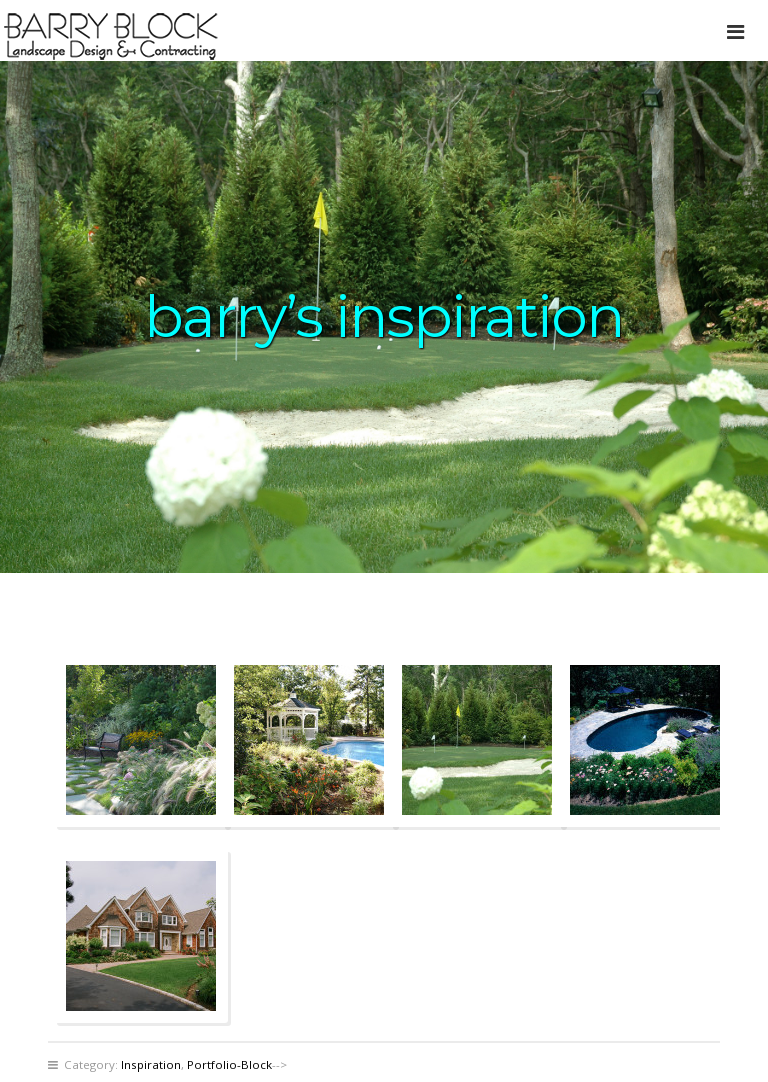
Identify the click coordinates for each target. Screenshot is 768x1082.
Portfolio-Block (229, 1064)
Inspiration (151, 1064)
